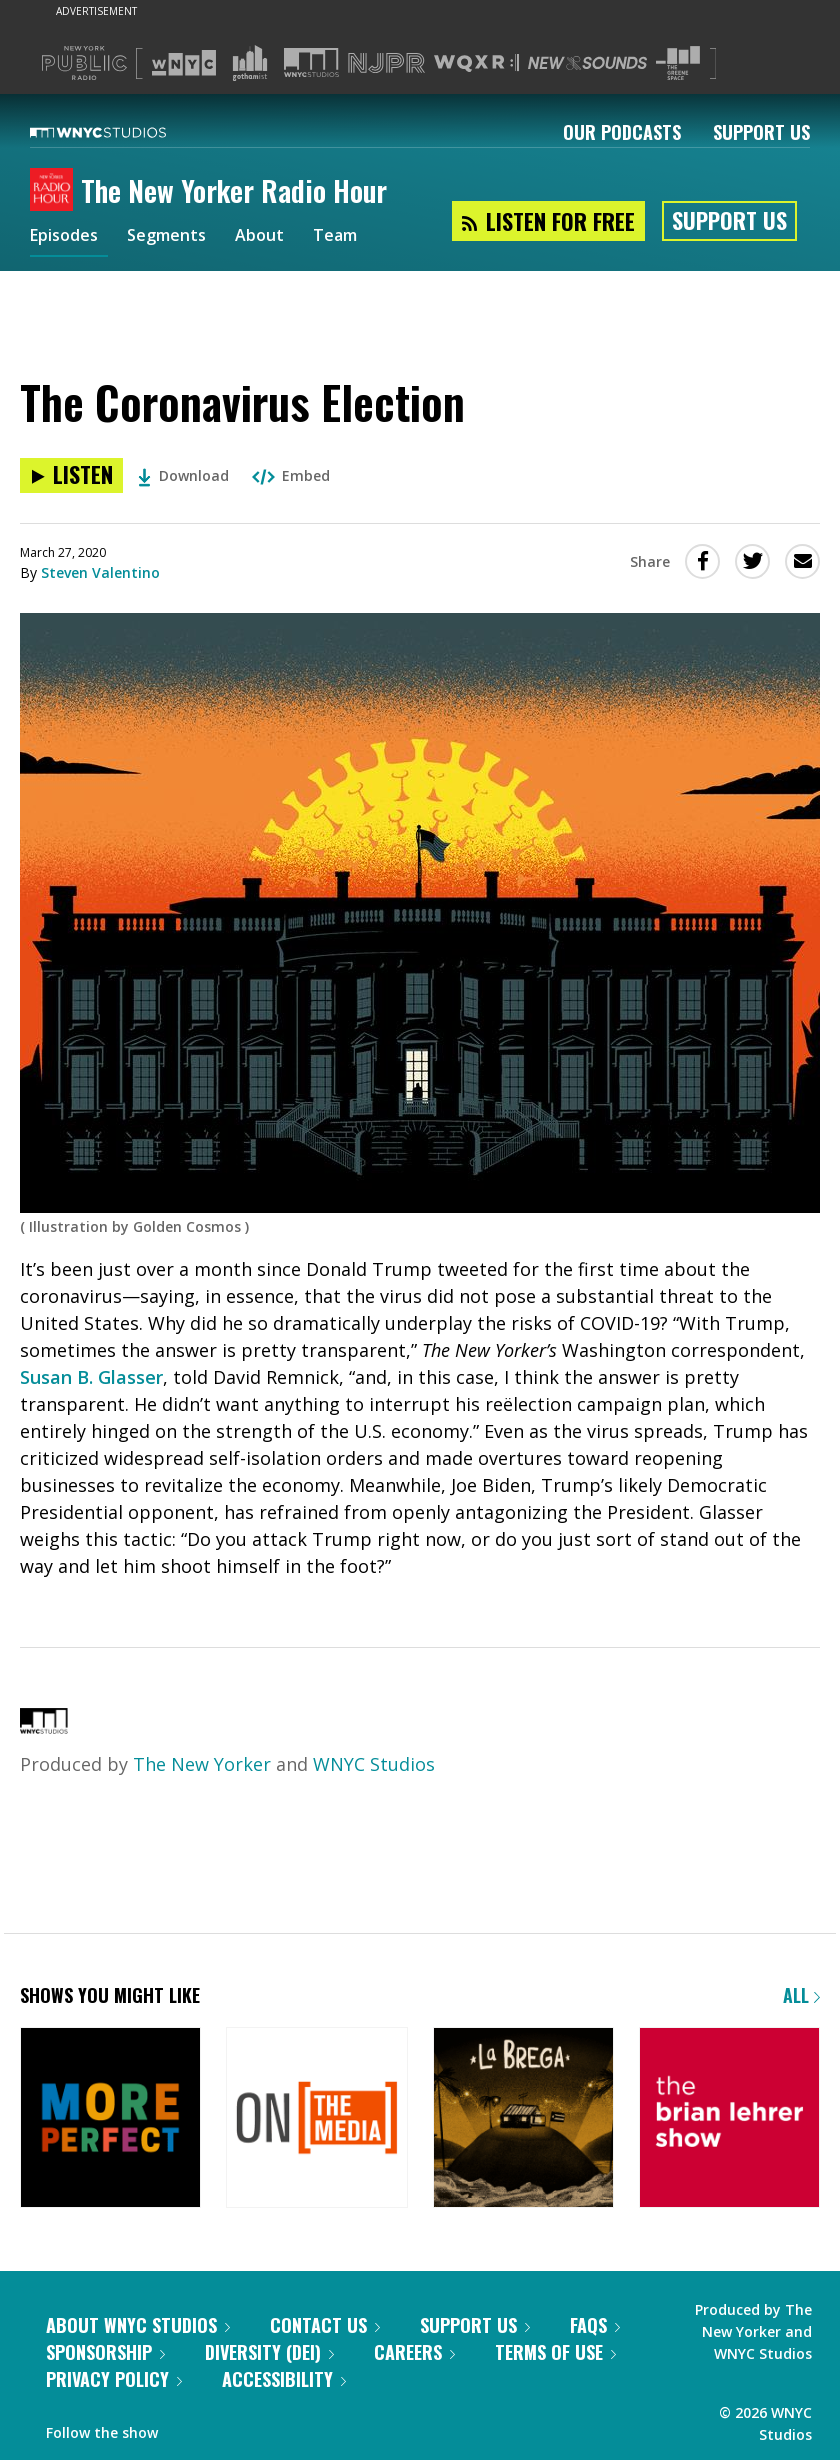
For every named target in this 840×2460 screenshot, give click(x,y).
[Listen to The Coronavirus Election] (71, 475)
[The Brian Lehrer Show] (729, 2119)
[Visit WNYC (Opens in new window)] (184, 63)
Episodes (69, 238)
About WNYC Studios (138, 2325)
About (280, 238)
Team (361, 238)
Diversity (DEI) (269, 2352)
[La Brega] (523, 2119)
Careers (414, 2352)
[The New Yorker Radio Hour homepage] (55, 191)
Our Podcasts (622, 132)
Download (183, 475)
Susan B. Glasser (91, 1377)
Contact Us (325, 2325)
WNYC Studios (374, 1764)
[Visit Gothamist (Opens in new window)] (250, 63)
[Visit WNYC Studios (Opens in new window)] (311, 62)
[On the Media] (316, 2119)
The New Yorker (202, 1764)
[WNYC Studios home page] (123, 132)
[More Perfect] (110, 2119)
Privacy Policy (114, 2379)
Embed (291, 475)
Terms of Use (555, 2352)
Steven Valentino (100, 572)
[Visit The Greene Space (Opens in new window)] (678, 63)
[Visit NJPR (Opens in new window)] (386, 63)
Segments (181, 238)
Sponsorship (105, 2352)
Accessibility (284, 2379)
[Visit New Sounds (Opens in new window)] (587, 63)
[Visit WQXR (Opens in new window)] (476, 63)
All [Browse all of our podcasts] (801, 1995)
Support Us (761, 132)
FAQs (595, 2325)
